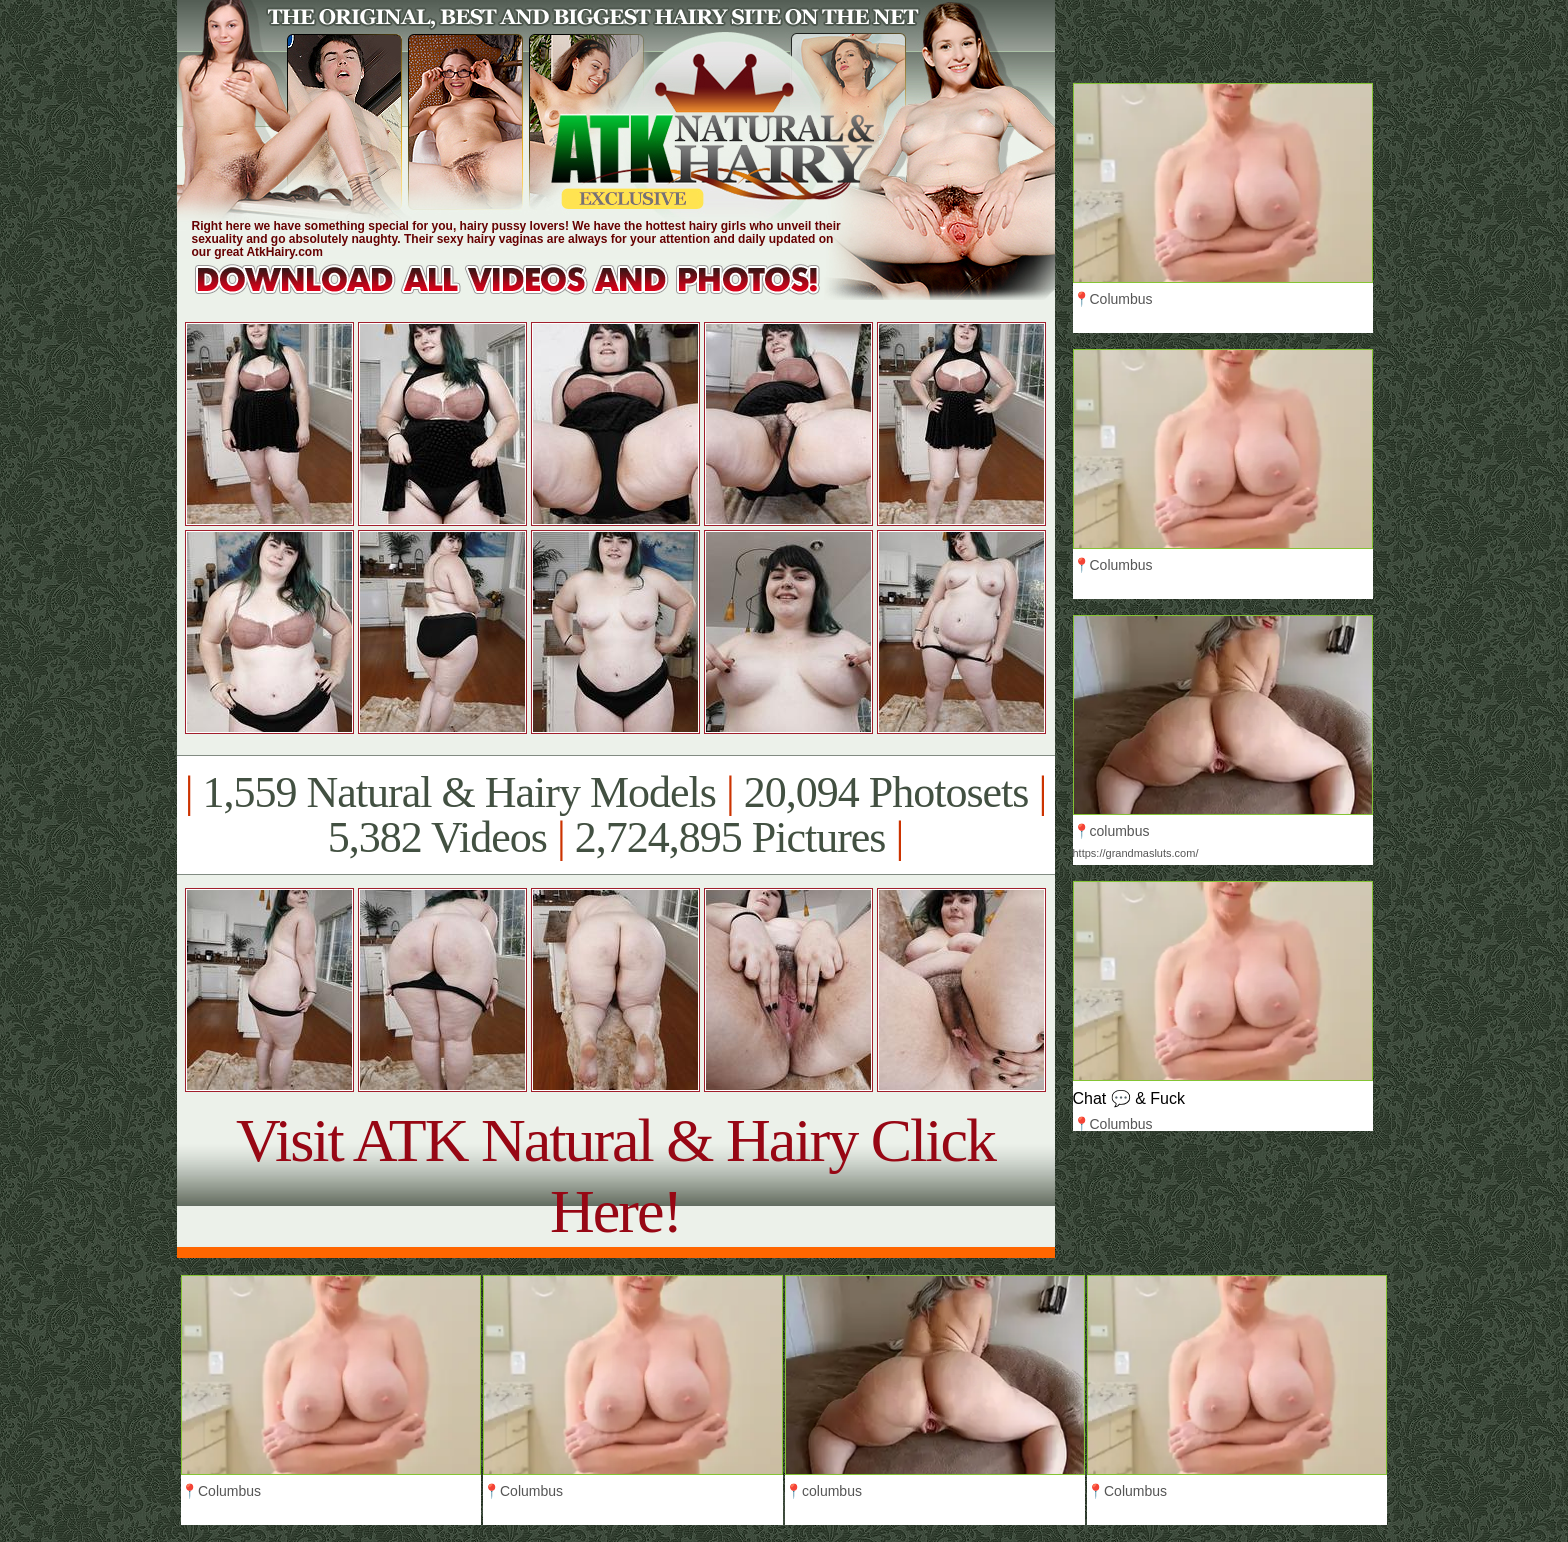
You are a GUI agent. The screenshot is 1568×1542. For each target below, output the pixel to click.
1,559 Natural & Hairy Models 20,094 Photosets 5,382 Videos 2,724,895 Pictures (615, 815)
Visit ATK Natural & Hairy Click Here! (615, 1175)
